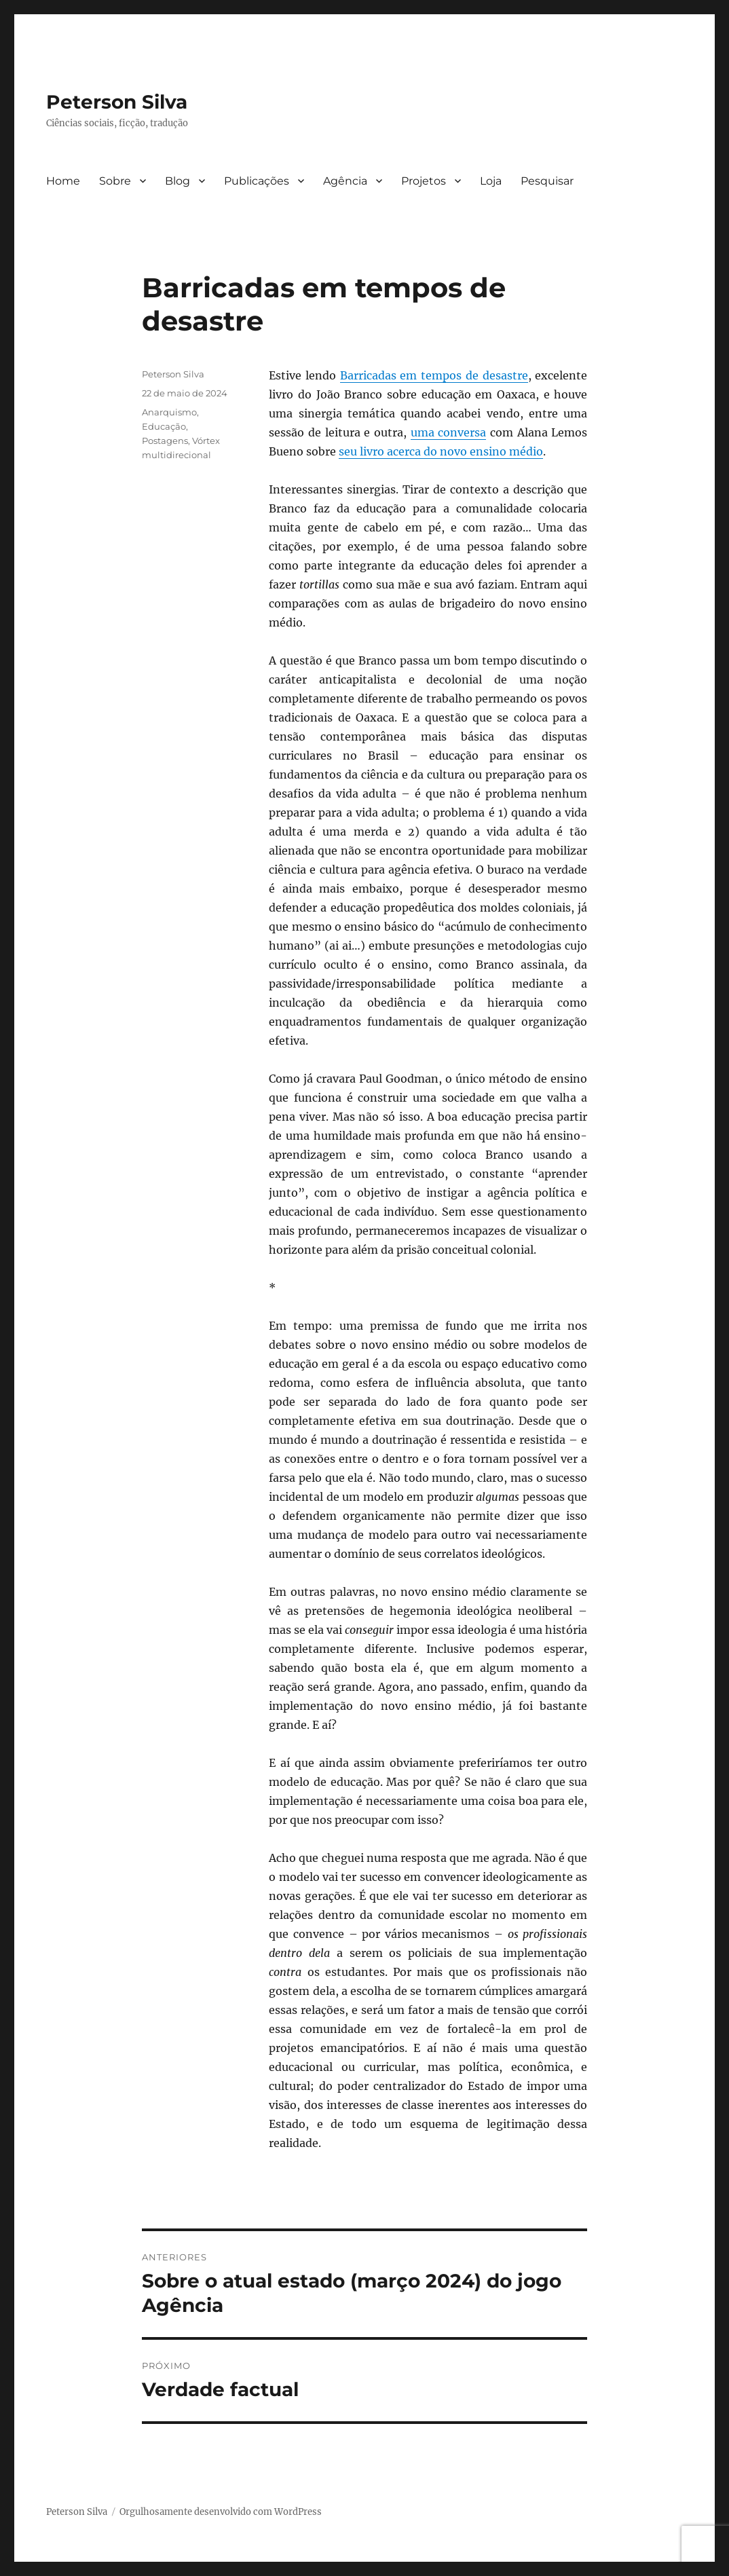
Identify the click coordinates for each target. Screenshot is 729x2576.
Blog (177, 180)
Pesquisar (547, 180)
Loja (491, 180)
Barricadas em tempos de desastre (434, 375)
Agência (345, 180)
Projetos (423, 180)
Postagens (165, 440)
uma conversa (449, 432)
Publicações (256, 180)
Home (63, 180)
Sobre (115, 180)
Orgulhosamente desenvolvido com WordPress (220, 2512)
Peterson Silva (116, 101)
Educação (164, 426)
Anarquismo (169, 412)
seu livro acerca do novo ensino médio (441, 451)
